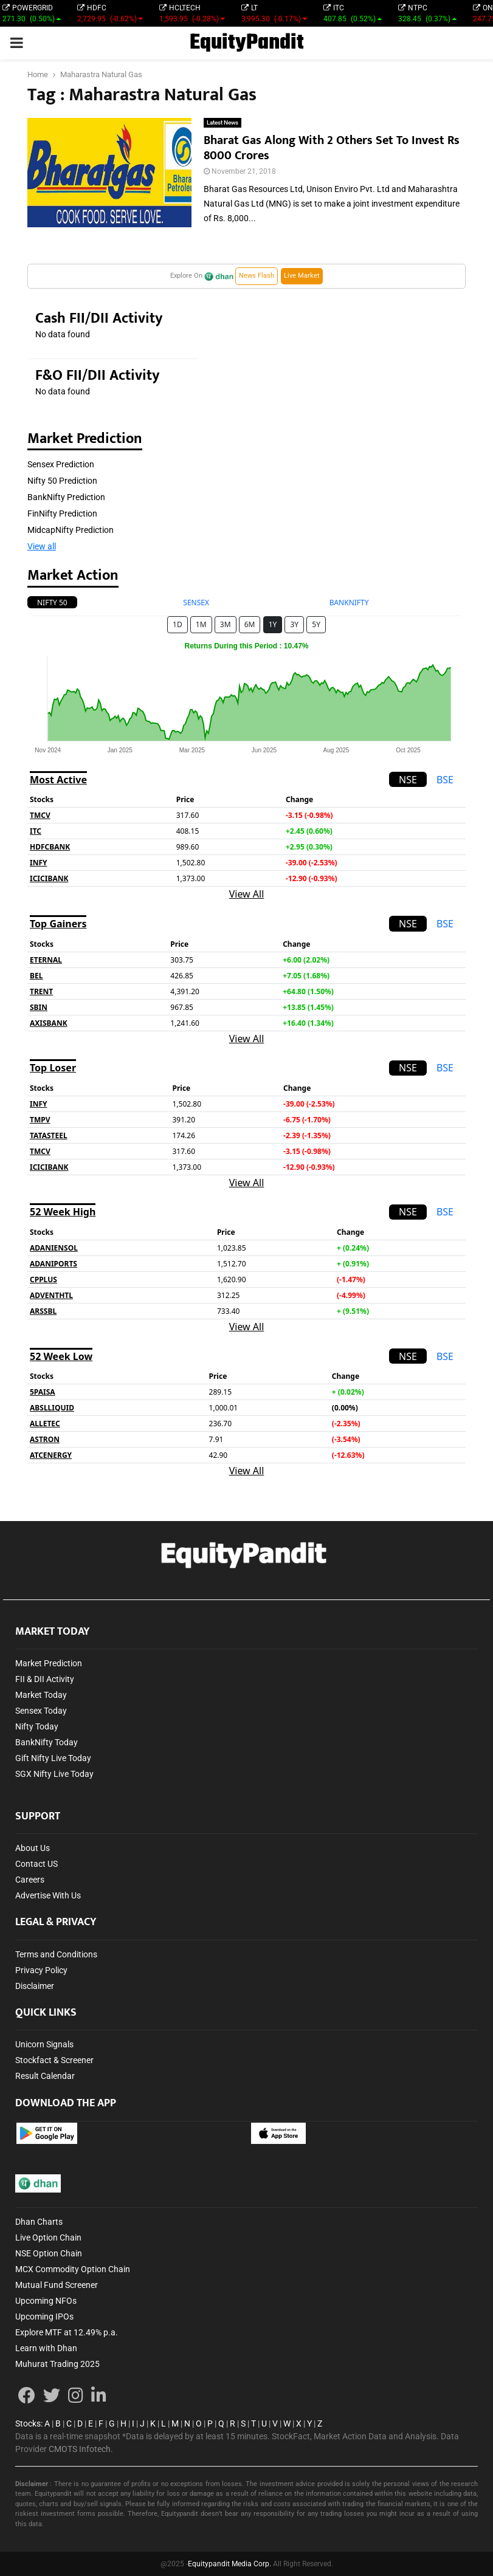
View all (41, 546)
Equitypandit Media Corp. (229, 2564)
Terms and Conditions (56, 1954)
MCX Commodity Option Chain (72, 2269)
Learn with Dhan (46, 2348)
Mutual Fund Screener (56, 2285)
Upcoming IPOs (44, 2316)
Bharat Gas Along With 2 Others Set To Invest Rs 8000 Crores (332, 148)
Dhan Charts (39, 2222)
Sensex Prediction (60, 464)
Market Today (41, 1695)
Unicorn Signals (44, 2044)
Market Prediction (48, 1663)
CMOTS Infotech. (81, 2449)
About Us (32, 1848)
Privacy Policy (41, 1970)
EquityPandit (247, 43)
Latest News (222, 122)
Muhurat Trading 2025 (57, 2364)
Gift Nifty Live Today (53, 1758)
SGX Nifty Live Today (54, 1774)
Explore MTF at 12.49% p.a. (66, 2332)
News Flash (256, 276)
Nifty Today (36, 1726)
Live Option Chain (48, 2237)
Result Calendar (45, 2076)
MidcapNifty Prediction (70, 530)
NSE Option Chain (48, 2253)
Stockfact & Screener (54, 2060)
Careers (29, 1879)
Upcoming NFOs (46, 2301)
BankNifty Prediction (66, 497)
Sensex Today (41, 1711)
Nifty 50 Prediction (62, 481)
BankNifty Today (46, 1742)
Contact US (36, 1864)
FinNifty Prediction (62, 513)
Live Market (302, 276)
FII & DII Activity (44, 1679)
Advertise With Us (48, 1895)
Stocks (28, 2423)
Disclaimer (34, 1986)
